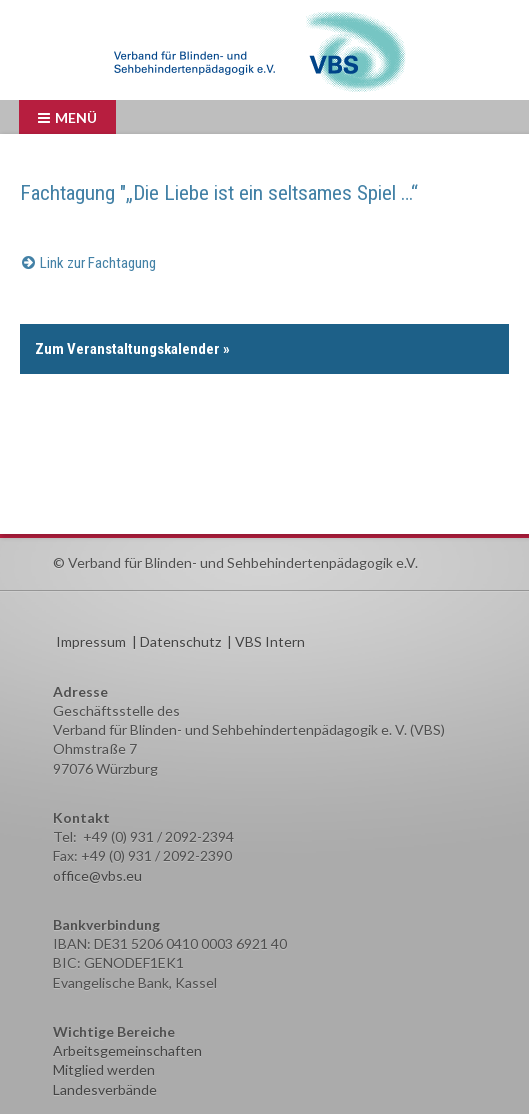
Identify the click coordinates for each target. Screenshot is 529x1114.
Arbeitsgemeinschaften (127, 1050)
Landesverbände (105, 1089)
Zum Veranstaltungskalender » (132, 349)
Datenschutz (180, 641)
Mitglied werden (104, 1069)
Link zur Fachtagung (98, 263)
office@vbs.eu (97, 875)
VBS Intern (270, 641)
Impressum (91, 641)
